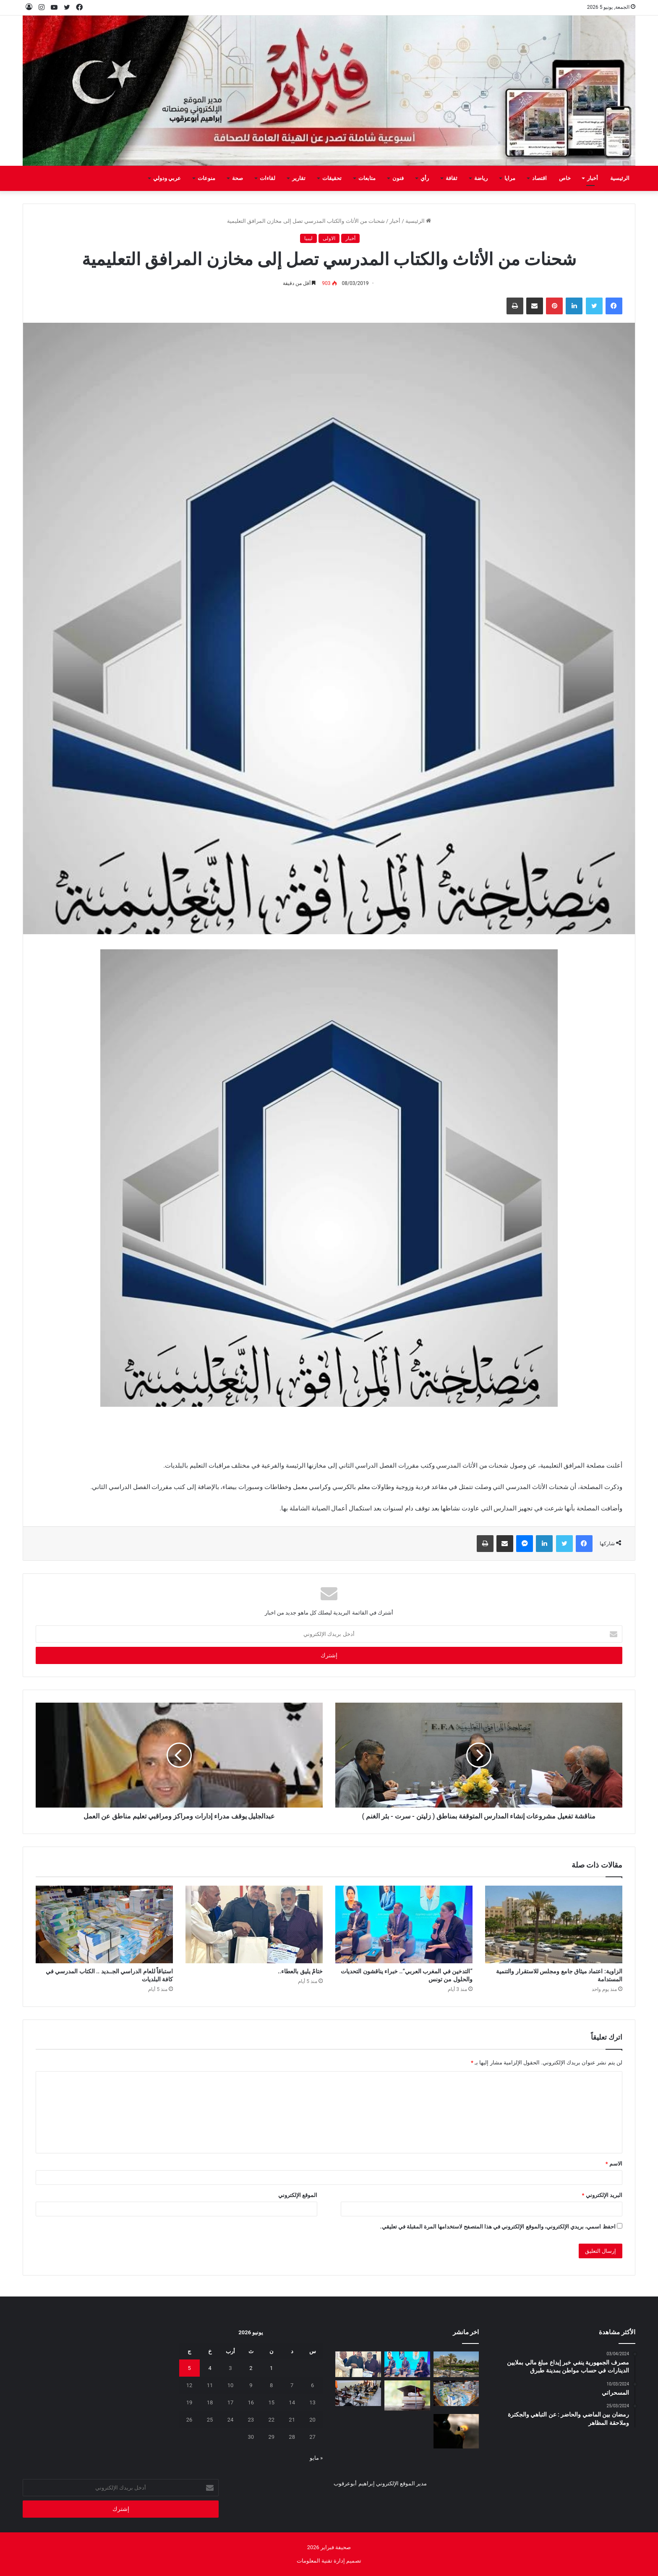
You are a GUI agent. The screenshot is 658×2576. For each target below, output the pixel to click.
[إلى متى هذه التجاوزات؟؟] (358, 2393)
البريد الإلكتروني (602, 2195)
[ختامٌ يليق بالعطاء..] (254, 1924)
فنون (398, 178)
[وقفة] (407, 2395)
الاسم (614, 2164)
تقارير (299, 178)
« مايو (316, 2458)
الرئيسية (619, 178)
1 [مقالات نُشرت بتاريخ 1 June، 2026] (271, 2368)
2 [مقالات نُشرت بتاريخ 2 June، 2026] (250, 2368)
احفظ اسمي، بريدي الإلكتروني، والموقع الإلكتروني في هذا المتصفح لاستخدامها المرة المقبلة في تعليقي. (498, 2226)
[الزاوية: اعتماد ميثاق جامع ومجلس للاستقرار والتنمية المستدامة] (553, 1924)
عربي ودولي (167, 178)
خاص (565, 178)
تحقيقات (332, 178)
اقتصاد (539, 178)
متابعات (367, 178)
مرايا (509, 178)
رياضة (481, 178)
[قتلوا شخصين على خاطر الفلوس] (456, 2431)
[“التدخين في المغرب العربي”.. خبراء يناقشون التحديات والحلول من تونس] (404, 1924)
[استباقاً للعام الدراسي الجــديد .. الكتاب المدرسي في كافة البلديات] (104, 1924)
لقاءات (267, 178)
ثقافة (451, 178)
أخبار (592, 178)
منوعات (206, 178)
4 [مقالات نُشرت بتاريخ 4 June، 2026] (209, 2368)
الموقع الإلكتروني (297, 2195)
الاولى (329, 238)
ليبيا (308, 238)
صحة (237, 178)
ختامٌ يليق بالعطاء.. (300, 1971)
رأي (424, 178)
